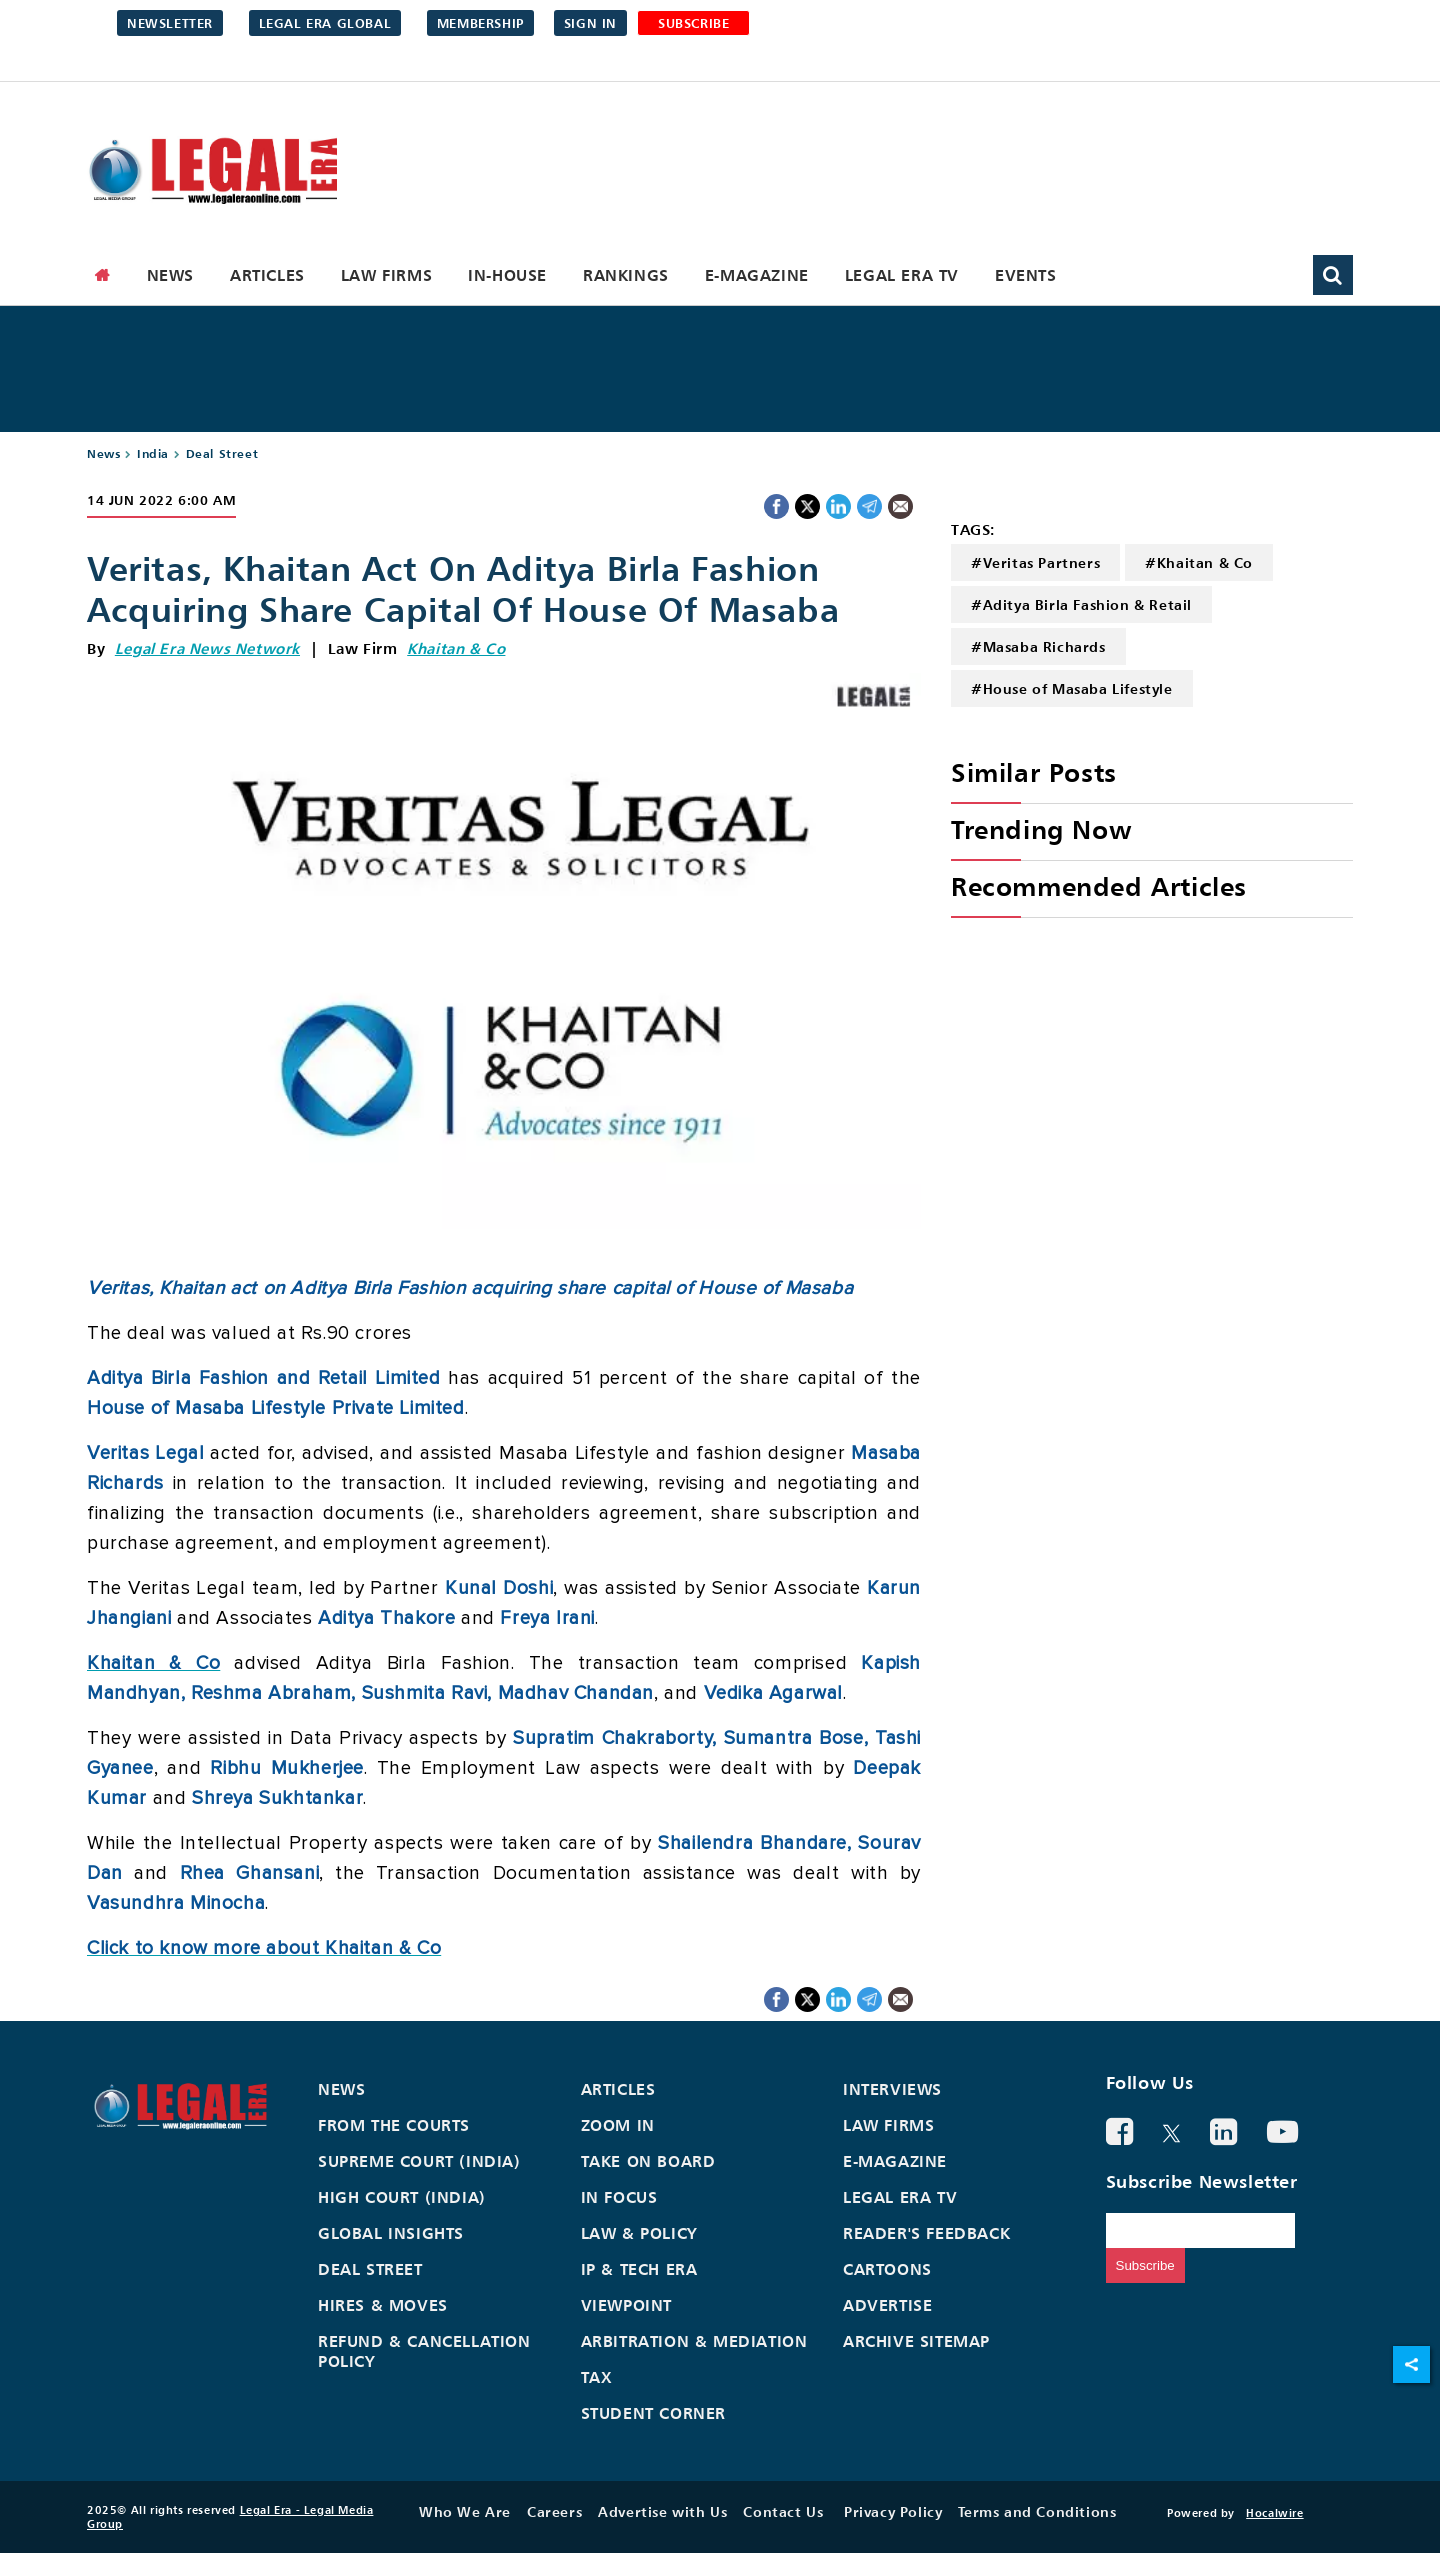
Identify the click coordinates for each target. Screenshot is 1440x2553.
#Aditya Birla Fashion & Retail (1081, 604)
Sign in (590, 23)
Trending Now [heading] (1041, 829)
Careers (554, 2511)
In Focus (619, 2197)
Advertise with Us (662, 2511)
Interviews (892, 2089)
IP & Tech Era (639, 2269)
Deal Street (222, 453)
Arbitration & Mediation (694, 2341)
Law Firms (386, 275)
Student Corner (653, 2413)
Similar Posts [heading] (1034, 772)
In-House (507, 275)
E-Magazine (757, 275)
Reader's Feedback (926, 2233)
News (170, 275)
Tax (597, 2377)
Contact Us (783, 2511)
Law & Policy (639, 2233)
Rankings (626, 275)
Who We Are (465, 2511)
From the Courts (394, 2125)
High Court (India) (402, 2197)
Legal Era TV (902, 275)
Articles (267, 275)
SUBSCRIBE (693, 23)
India (153, 453)
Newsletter (170, 23)
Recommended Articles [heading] (1099, 886)
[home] (103, 275)
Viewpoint (626, 2305)
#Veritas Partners (1035, 562)
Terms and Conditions (1037, 2511)
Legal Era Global (325, 23)
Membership (480, 23)
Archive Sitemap (916, 2341)
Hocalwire (1274, 2513)
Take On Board (648, 2161)
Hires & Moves (383, 2305)
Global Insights (391, 2233)
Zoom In (618, 2125)
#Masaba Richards (1038, 646)
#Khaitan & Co (1199, 562)
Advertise (887, 2305)
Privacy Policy (893, 2511)
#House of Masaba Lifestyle (1072, 688)
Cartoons (887, 2269)
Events (1026, 275)
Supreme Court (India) (419, 2161)
